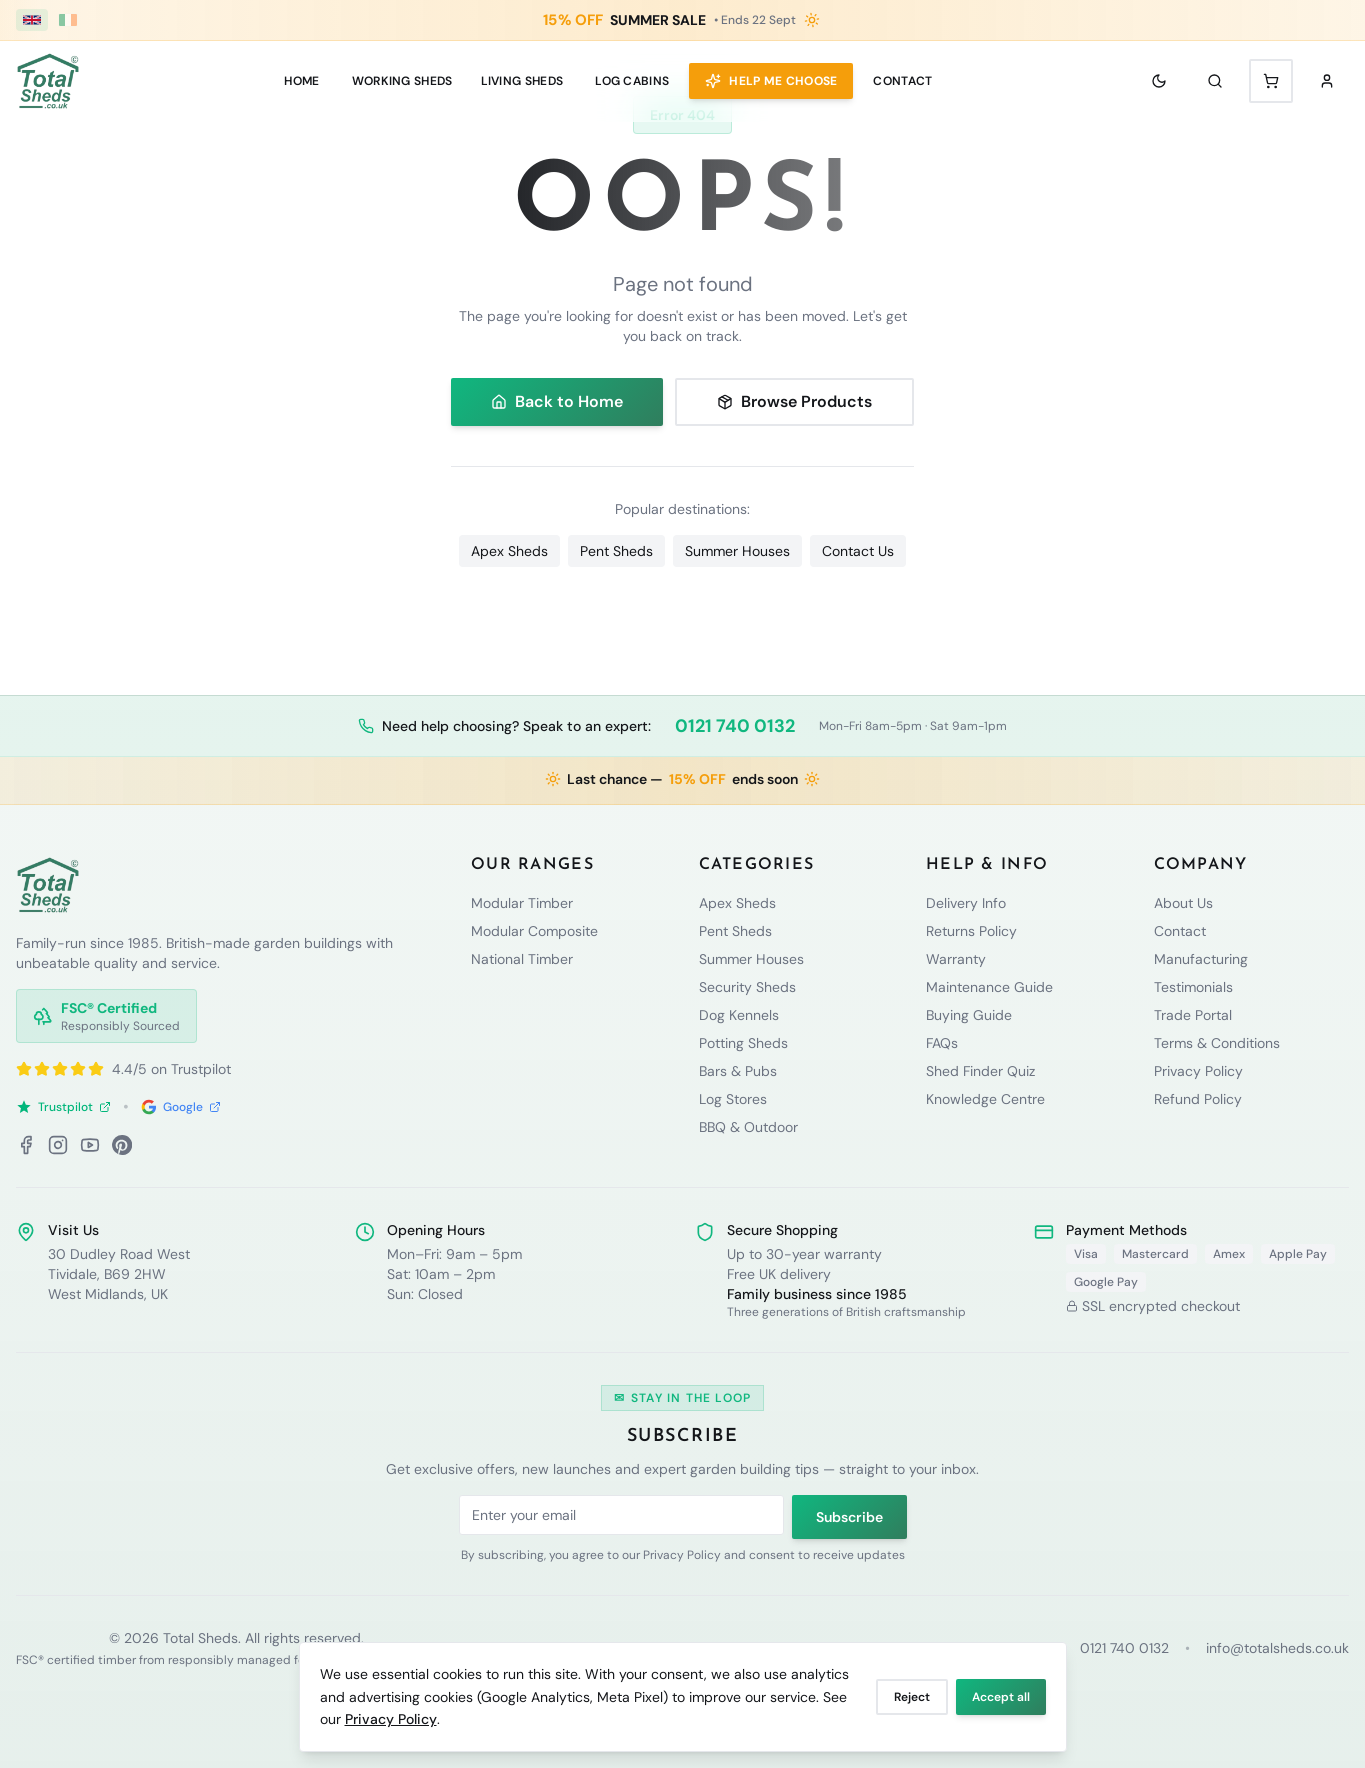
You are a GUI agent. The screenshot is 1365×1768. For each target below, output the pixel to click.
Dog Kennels (739, 1015)
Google (181, 1107)
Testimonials (1193, 987)
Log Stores (733, 1099)
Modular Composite (534, 931)
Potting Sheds (743, 1043)
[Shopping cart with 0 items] (1271, 81)
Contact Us (858, 551)
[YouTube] (90, 1145)
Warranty (956, 959)
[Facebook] (26, 1145)
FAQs (942, 1043)
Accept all (1001, 1697)
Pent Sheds (616, 551)
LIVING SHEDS (522, 81)
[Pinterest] (122, 1145)
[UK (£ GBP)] (32, 20)
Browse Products (794, 401)
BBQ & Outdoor (748, 1127)
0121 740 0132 (735, 726)
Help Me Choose (771, 81)
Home (301, 81)
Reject (912, 1697)
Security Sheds (747, 987)
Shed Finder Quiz (980, 1071)
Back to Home (557, 401)
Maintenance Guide (989, 987)
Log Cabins (632, 81)
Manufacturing (1201, 959)
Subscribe (849, 1517)
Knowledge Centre (985, 1099)
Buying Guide (969, 1015)
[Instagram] (58, 1145)
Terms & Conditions (1217, 1043)
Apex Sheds (509, 551)
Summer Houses (737, 551)
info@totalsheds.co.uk (1277, 1648)
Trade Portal (1193, 1015)
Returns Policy (971, 931)
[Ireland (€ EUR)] (68, 20)
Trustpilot (63, 1107)
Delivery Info (966, 903)
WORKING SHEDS (402, 81)
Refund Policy (1198, 1099)
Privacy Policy (391, 1719)
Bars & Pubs (738, 1071)
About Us (1183, 903)
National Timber (522, 959)
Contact (902, 81)
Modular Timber (522, 903)
